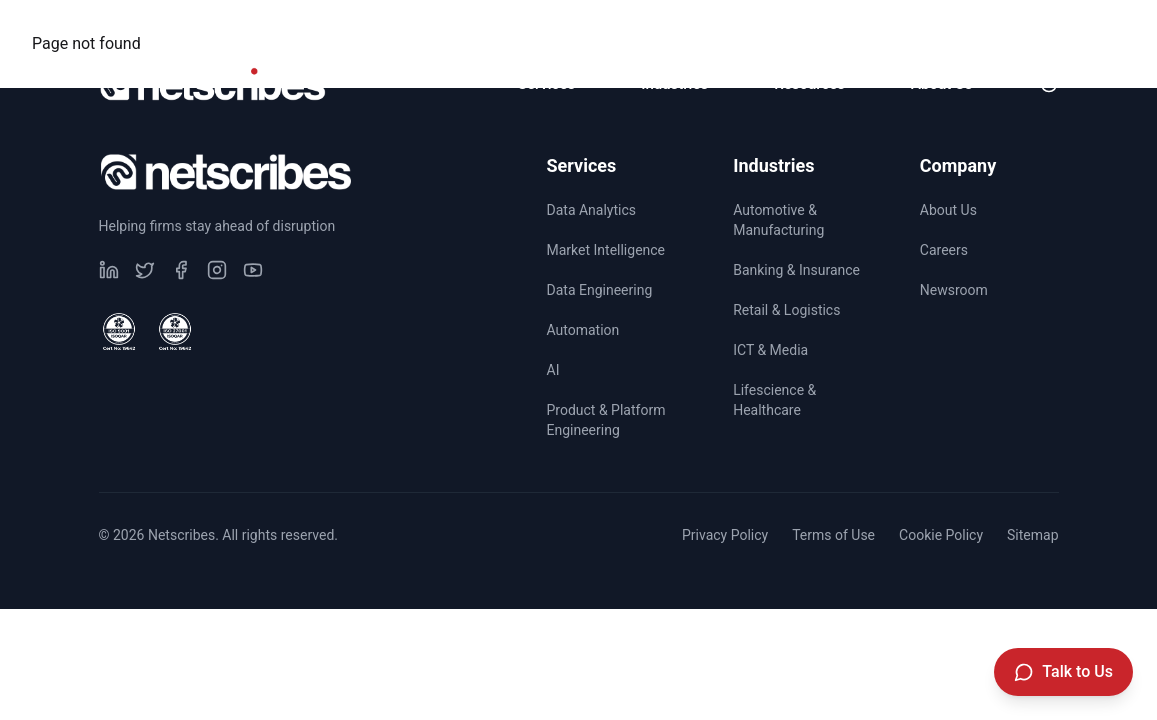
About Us (948, 210)
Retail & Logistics (786, 310)
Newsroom (1010, 26)
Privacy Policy (725, 535)
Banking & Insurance (796, 270)
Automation (583, 330)
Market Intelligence (606, 250)
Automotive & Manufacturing (778, 220)
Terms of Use (833, 535)
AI (553, 370)
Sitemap (1032, 535)
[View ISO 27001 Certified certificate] (175, 332)
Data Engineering (600, 290)
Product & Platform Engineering (606, 420)
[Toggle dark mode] (1049, 84)
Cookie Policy (941, 535)
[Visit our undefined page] (109, 270)
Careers (884, 26)
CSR (779, 26)
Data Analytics (592, 210)
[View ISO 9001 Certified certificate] (119, 332)
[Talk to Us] (1063, 672)
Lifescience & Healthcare (774, 400)
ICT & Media (770, 350)
